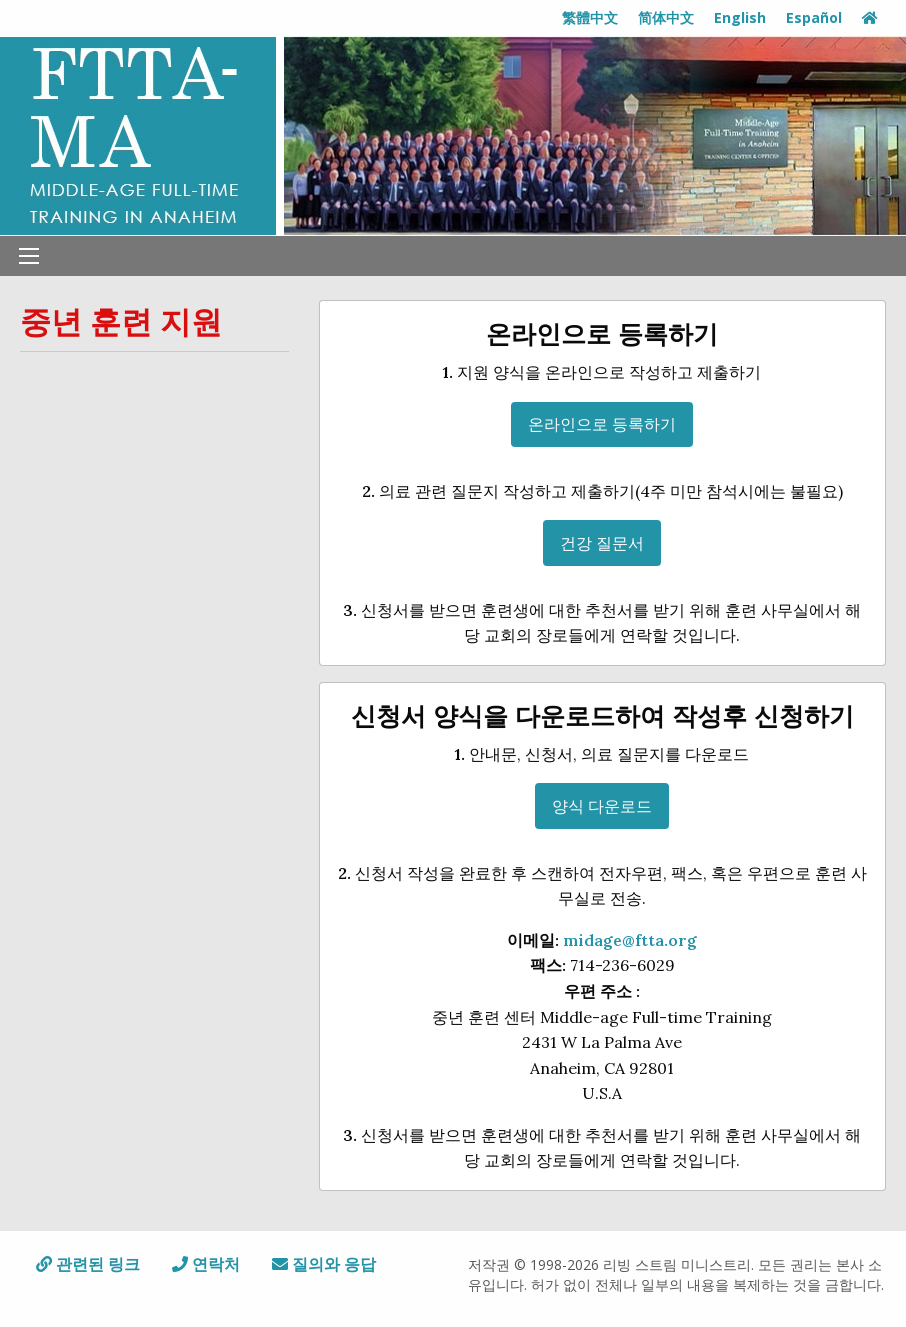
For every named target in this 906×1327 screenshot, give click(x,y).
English (740, 17)
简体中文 (666, 17)
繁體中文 (590, 17)
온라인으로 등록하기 (602, 424)
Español (814, 17)
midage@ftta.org (630, 940)
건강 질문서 (602, 543)
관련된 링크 (88, 1264)
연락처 (206, 1264)
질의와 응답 (324, 1264)
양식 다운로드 (602, 806)
